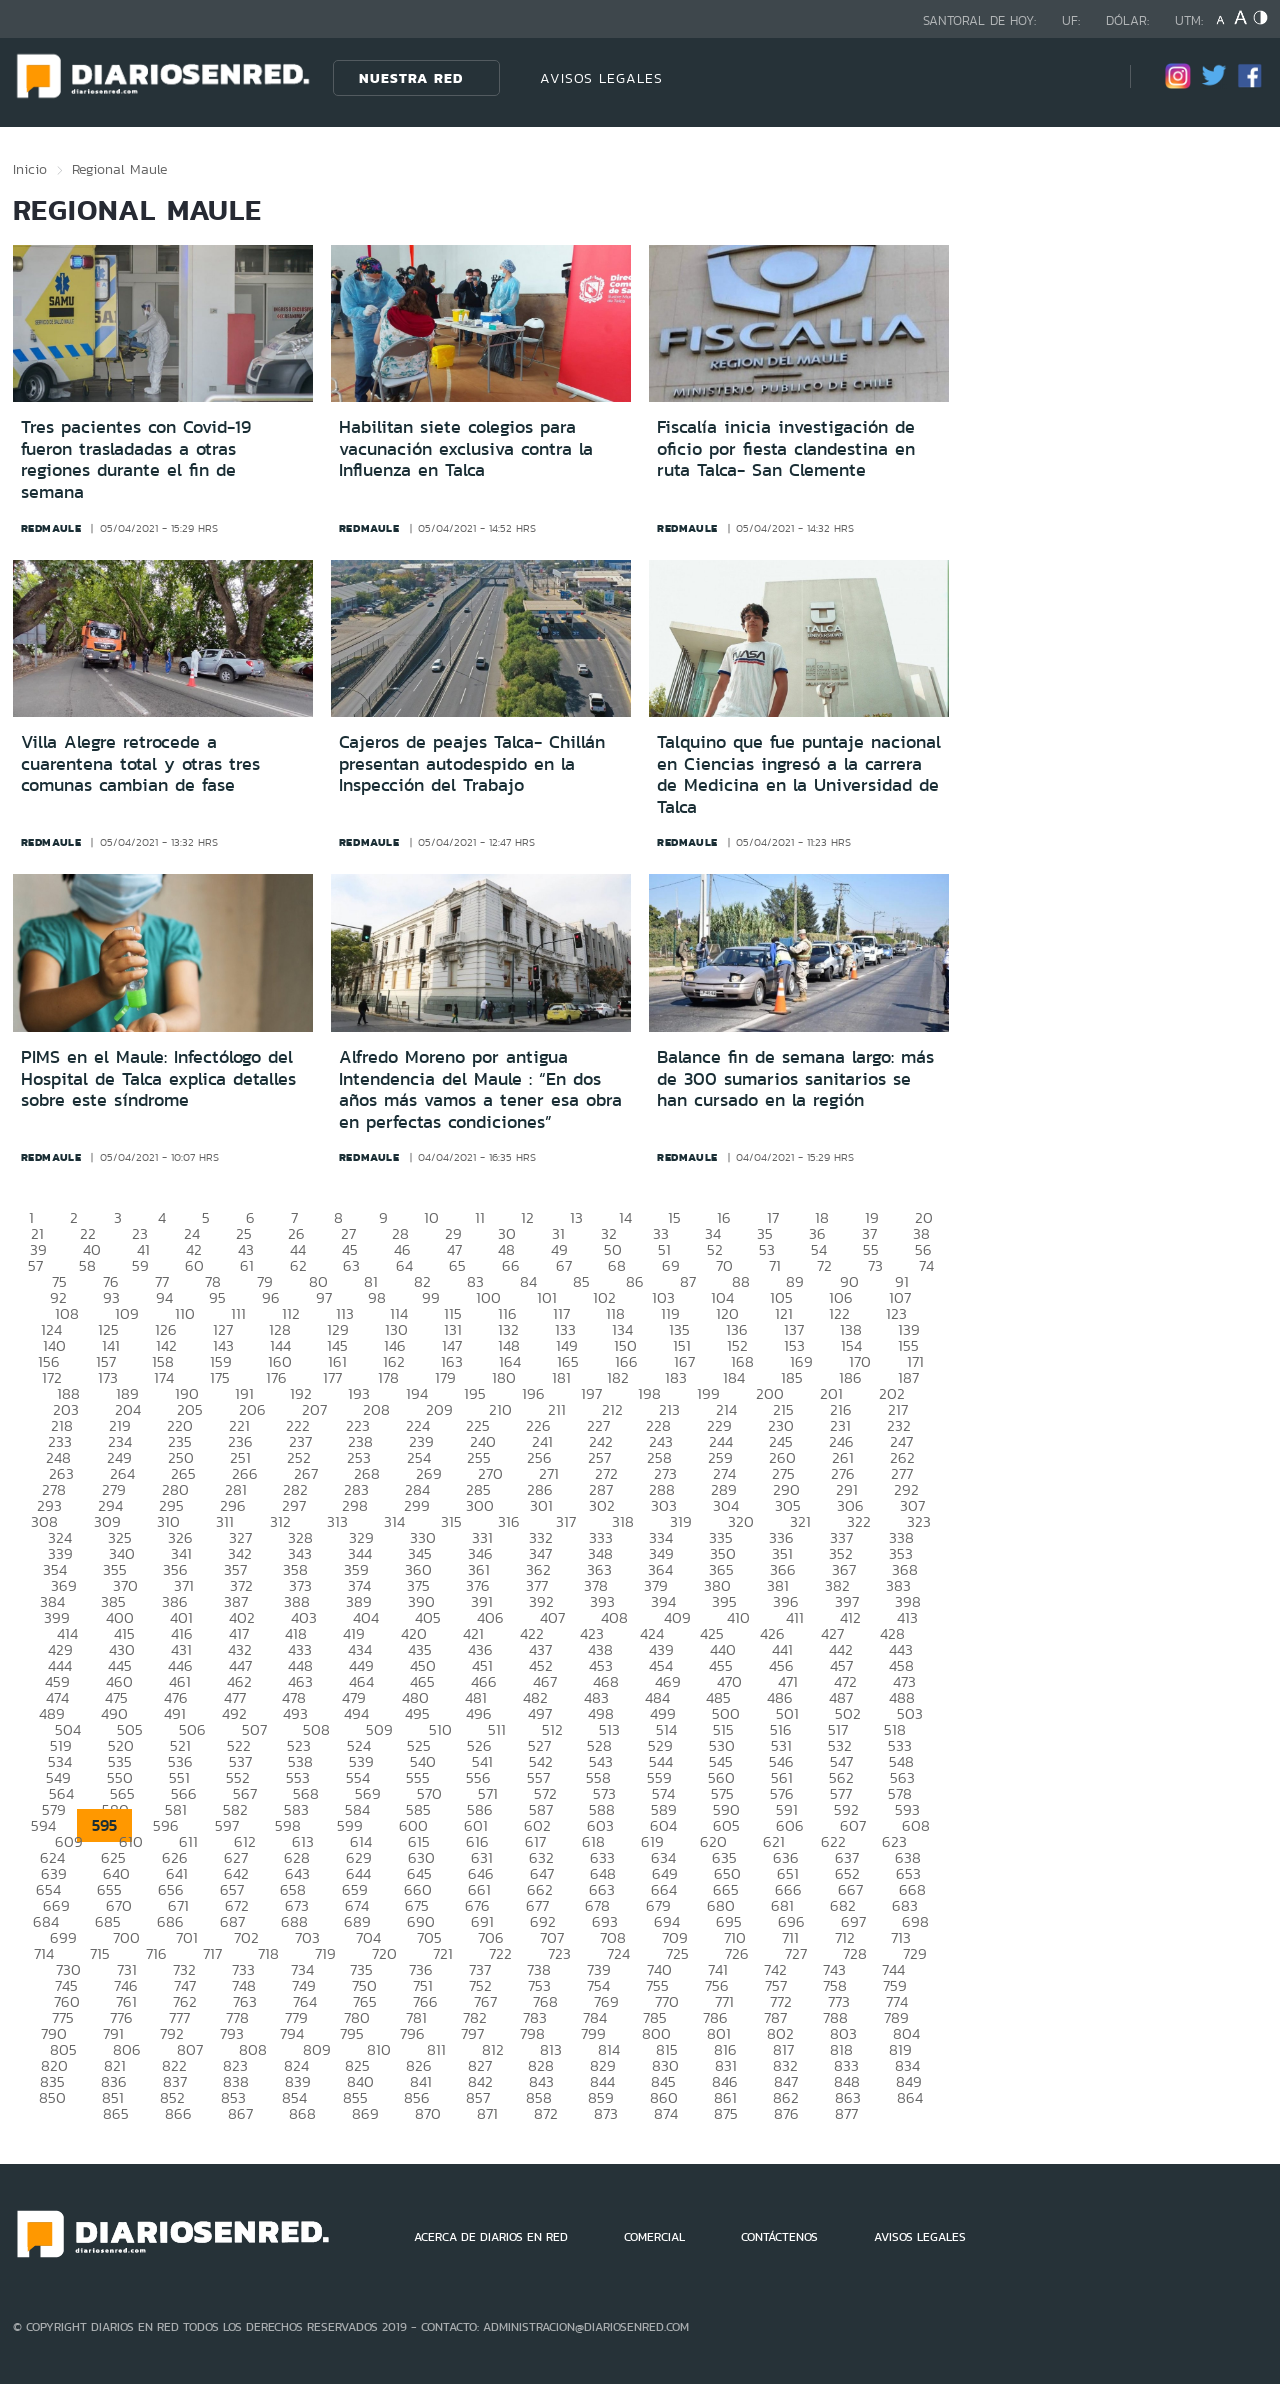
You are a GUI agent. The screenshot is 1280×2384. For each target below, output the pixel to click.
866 (178, 2113)
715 (100, 1953)
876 (786, 2113)
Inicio (30, 169)
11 (480, 1217)
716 (156, 1953)
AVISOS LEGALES (601, 78)
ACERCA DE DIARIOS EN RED (491, 2237)
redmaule (51, 528)
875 (726, 2113)
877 (846, 2113)
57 (35, 1265)
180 (504, 1377)
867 (240, 2113)
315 (451, 1521)
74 (926, 1265)
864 (910, 2097)
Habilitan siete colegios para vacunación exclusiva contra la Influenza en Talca (466, 448)
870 (428, 2113)
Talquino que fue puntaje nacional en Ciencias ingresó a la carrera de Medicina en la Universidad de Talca (799, 774)
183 (676, 1377)
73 (875, 1265)
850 (52, 2097)
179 (445, 1377)
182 (618, 1377)
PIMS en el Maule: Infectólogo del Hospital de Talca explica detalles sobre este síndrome (158, 1078)
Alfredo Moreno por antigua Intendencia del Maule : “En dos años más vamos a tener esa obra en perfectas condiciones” (480, 1089)
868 (302, 2113)
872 (546, 2113)
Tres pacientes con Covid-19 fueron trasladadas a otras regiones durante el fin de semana (136, 459)
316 (509, 1521)
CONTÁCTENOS (779, 2237)
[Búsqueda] (1085, 77)
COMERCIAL (654, 2237)
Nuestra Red (411, 78)
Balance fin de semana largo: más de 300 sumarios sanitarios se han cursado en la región (795, 1078)
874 (666, 2113)
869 (365, 2113)
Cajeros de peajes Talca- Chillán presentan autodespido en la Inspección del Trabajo (472, 763)
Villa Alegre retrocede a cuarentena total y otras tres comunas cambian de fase (140, 763)
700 (126, 1937)
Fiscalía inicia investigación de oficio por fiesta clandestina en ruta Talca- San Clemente (786, 448)
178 (388, 1377)
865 (116, 2113)
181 (561, 1377)
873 (606, 2113)
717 (212, 1953)
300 (480, 1505)
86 (635, 1281)
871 (487, 2113)
